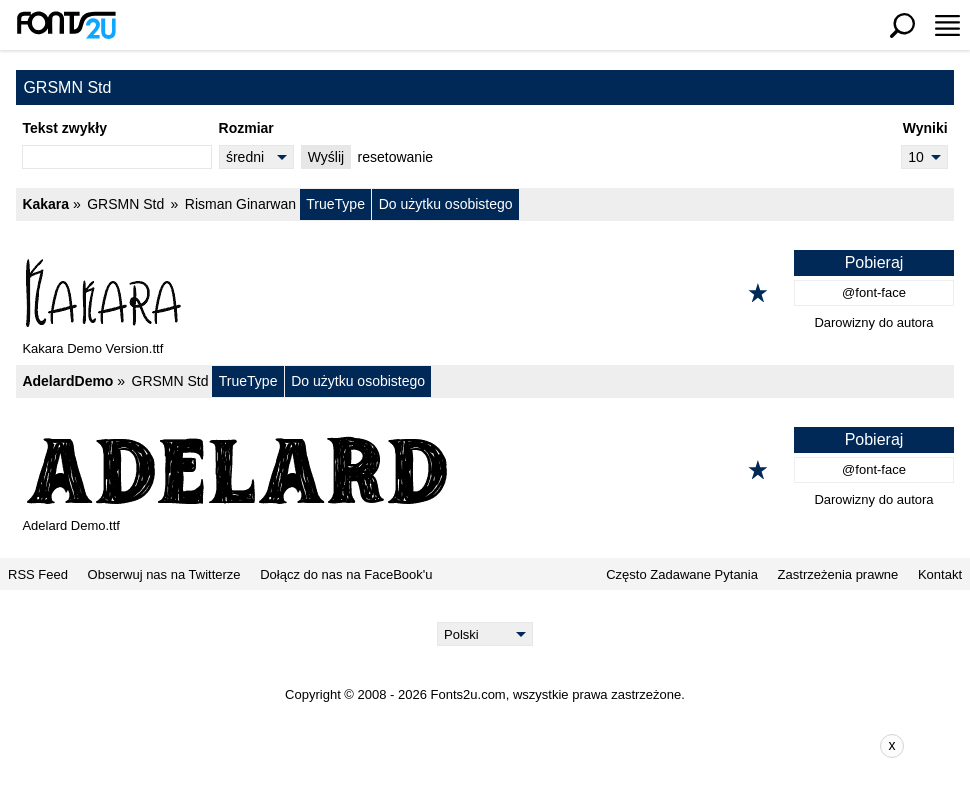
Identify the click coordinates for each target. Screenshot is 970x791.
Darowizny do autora (873, 322)
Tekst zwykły (64, 128)
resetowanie (396, 157)
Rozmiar (246, 128)
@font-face (874, 292)
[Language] (485, 634)
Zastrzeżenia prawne (838, 574)
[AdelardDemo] (485, 470)
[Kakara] (485, 293)
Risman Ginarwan (240, 204)
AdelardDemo (67, 381)
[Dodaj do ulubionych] (758, 293)
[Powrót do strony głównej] (66, 25)
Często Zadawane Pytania (682, 574)
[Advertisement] (500, 746)
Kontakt (940, 574)
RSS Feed (38, 574)
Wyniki (925, 128)
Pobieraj (874, 262)
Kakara (45, 204)
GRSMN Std (125, 204)
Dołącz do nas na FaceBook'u (346, 574)
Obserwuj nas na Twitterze (164, 574)
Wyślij (326, 157)
